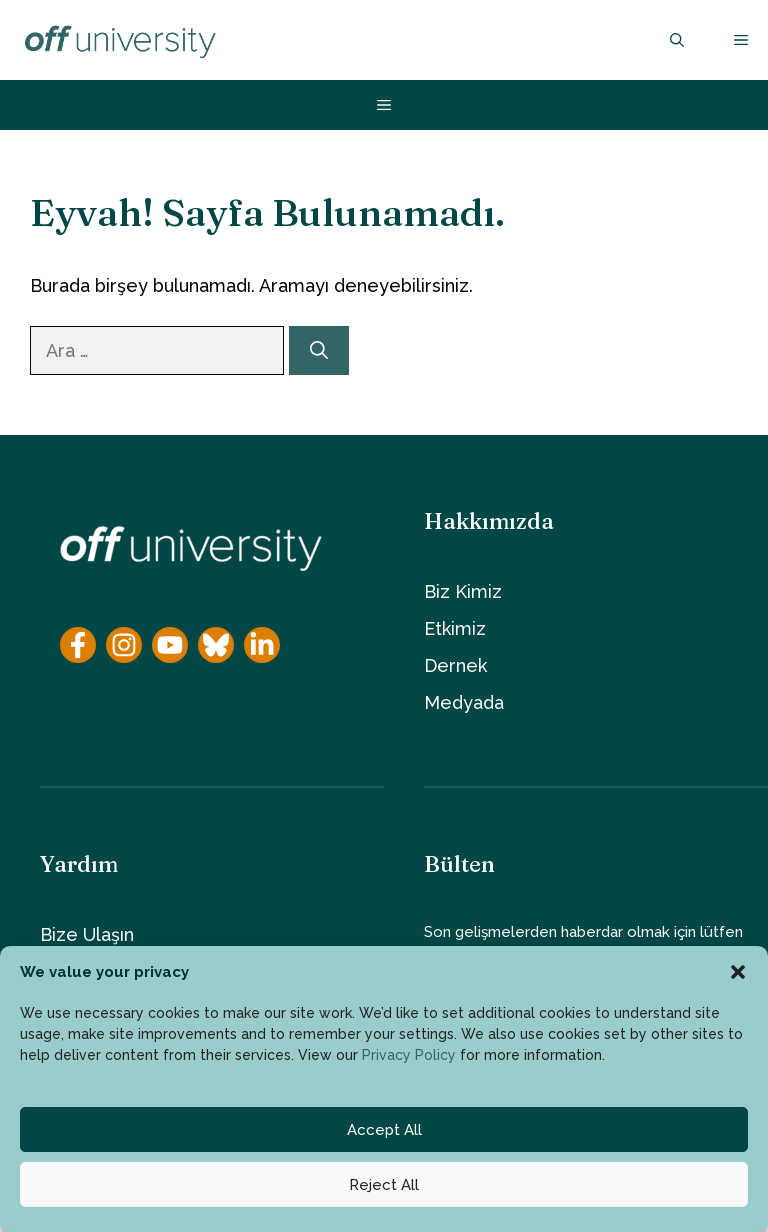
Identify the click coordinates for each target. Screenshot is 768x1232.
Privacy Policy (409, 1055)
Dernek (455, 665)
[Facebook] (78, 645)
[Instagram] (124, 645)
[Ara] (319, 350)
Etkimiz (455, 628)
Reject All (384, 1185)
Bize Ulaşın (87, 934)
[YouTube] (170, 645)
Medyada (464, 702)
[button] (738, 972)
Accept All (384, 1130)
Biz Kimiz (463, 591)
